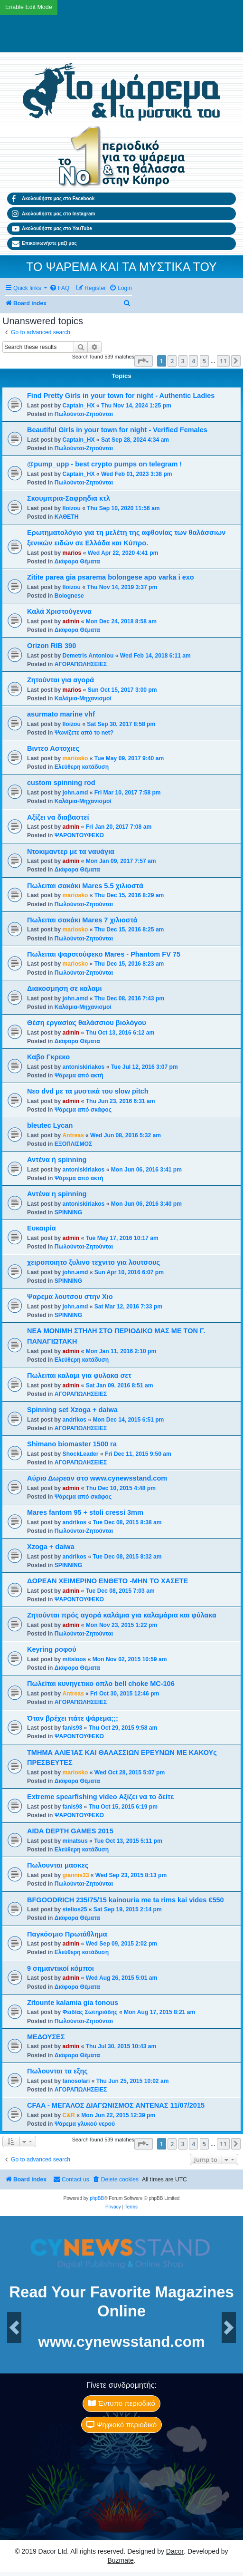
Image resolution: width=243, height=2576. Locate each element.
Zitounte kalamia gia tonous (72, 2002)
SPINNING (68, 1212)
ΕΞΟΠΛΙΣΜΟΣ (73, 1144)
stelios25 (75, 1909)
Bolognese (69, 595)
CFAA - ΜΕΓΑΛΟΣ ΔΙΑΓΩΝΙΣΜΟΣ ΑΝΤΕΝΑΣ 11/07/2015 (116, 2105)
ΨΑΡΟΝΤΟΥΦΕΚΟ (79, 835)
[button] (143, 361)
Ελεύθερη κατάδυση (82, 767)
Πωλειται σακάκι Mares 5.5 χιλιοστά (85, 886)
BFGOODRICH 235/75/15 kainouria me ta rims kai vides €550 (125, 1900)
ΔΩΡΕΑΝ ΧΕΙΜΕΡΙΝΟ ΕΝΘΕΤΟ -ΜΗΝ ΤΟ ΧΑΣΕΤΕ (107, 1581)
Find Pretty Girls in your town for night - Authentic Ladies (121, 395)
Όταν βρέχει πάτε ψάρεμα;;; (72, 1718)
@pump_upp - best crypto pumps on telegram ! (104, 464)
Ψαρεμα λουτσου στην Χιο (70, 1296)
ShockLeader (81, 1454)
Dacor (175, 2551)
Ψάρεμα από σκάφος (83, 1109)
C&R (69, 2115)
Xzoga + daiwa (51, 1546)
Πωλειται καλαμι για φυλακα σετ (79, 1375)
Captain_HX (79, 405)
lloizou (72, 508)
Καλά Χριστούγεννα (59, 611)
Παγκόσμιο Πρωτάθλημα (67, 1934)
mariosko (75, 758)
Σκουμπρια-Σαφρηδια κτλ (68, 498)
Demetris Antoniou (88, 655)
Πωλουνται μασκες (57, 1865)
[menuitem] (59, 288)
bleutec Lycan (50, 1125)
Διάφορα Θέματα (77, 561)
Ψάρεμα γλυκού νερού (85, 2124)
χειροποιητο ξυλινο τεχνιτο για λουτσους (93, 1262)
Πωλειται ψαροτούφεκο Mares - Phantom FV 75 (103, 954)
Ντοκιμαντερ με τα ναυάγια (70, 851)
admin (71, 621)
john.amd (75, 792)
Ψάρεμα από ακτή (79, 1075)
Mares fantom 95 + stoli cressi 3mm (85, 1512)
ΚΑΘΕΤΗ (67, 516)
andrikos (74, 1419)
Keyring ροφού (51, 1649)
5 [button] (204, 361)
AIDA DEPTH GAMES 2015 (70, 1831)
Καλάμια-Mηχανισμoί (83, 698)
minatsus (75, 1841)
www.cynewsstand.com (121, 2341)
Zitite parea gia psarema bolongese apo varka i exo (110, 577)
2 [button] (172, 361)
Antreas (73, 1135)
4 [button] (193, 361)
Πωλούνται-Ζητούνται (84, 414)
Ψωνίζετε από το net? (84, 732)
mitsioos (74, 1659)
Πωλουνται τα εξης (57, 2071)
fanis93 (73, 1727)
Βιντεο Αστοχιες (53, 748)
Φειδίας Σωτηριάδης (90, 2012)
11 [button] (223, 361)
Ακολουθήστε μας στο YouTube (52, 228)
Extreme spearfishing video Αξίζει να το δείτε (100, 1797)
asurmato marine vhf (61, 714)
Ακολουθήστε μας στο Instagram (53, 213)
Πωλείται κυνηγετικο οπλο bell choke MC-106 (101, 1683)
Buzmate (120, 2560)
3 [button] (183, 361)
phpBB (97, 2198)
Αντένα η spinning (56, 1194)
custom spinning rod (61, 782)
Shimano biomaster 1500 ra (72, 1444)
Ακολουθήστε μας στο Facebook (53, 199)
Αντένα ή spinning (56, 1159)
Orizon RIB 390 (51, 645)
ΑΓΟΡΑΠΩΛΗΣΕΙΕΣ (81, 664)
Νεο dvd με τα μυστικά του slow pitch (88, 1091)
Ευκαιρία (41, 1228)
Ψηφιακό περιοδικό (121, 2425)
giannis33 (76, 1875)
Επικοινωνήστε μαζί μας (44, 243)
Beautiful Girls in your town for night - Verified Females (117, 430)
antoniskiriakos (84, 1067)
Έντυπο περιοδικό (121, 2403)
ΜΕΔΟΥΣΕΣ (46, 2037)
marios (72, 553)
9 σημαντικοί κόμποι (60, 1968)
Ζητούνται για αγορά (60, 680)
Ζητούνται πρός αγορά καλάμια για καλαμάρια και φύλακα (121, 1615)
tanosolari (76, 2081)
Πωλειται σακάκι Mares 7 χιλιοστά (82, 920)
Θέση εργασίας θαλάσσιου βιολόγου (86, 1023)
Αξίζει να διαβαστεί (58, 817)
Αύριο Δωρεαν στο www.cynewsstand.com (97, 1478)
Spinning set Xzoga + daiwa (72, 1410)
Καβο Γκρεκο (48, 1057)
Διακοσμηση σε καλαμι (64, 988)
